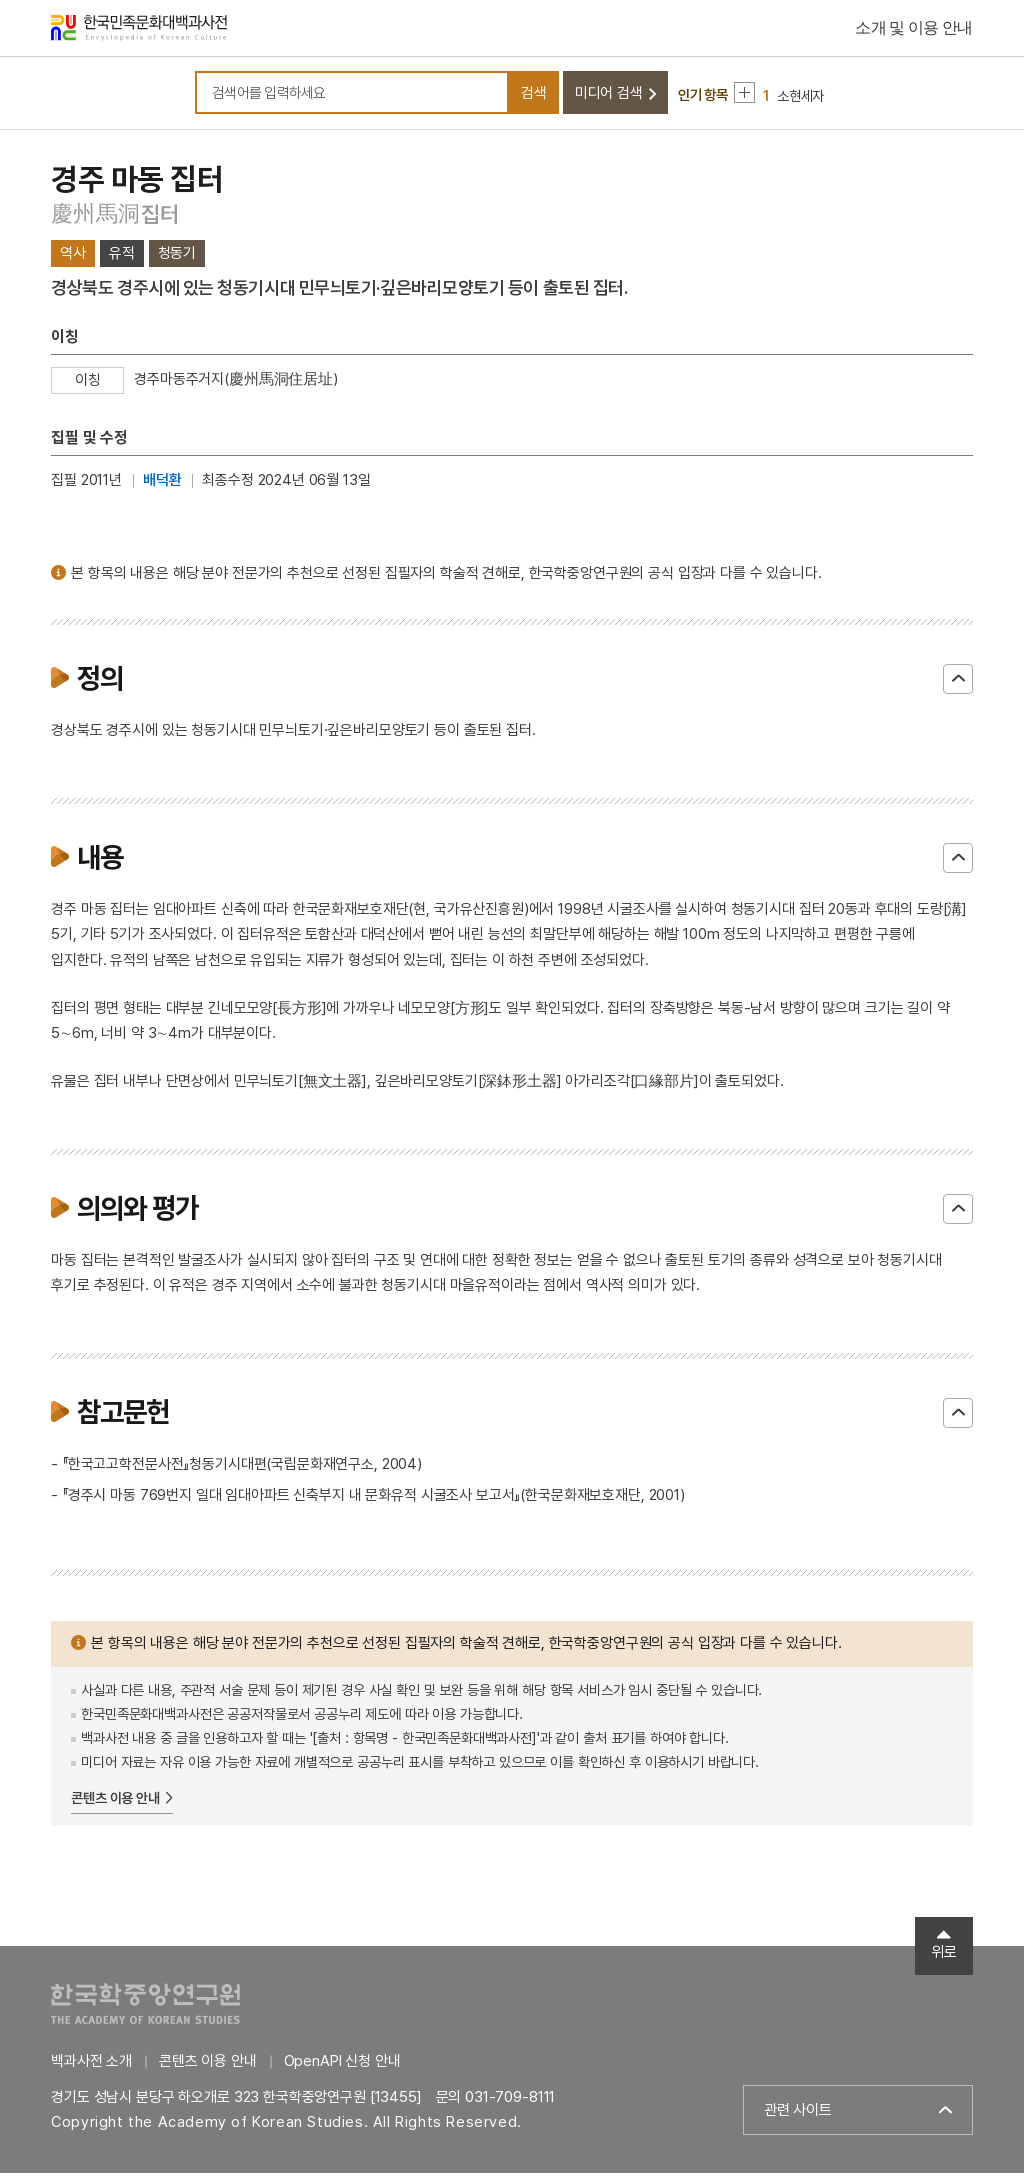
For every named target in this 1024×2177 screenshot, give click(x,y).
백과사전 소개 (91, 2065)
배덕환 (162, 484)
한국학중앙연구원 (145, 2007)
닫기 (958, 683)
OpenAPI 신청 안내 (342, 2065)
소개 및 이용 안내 (914, 29)
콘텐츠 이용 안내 (115, 1802)
